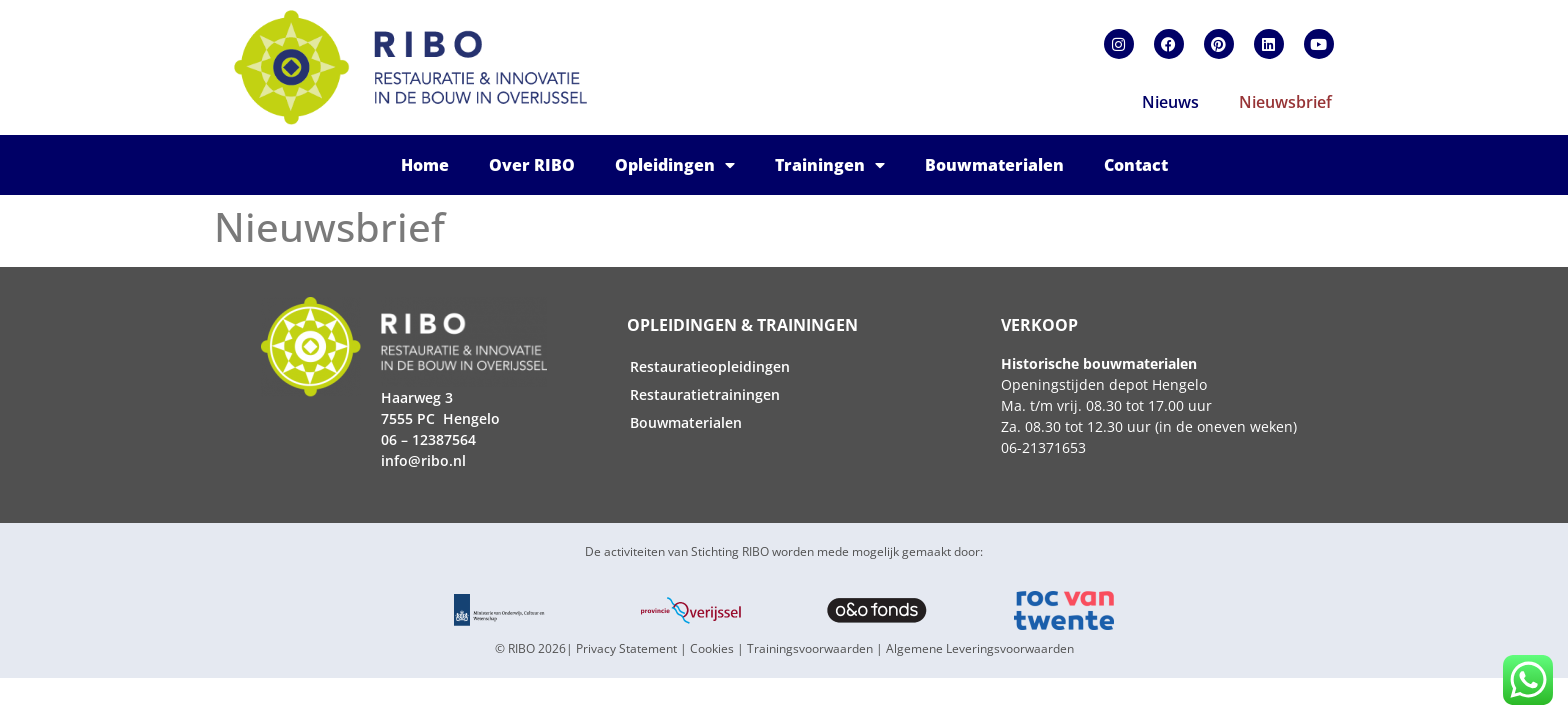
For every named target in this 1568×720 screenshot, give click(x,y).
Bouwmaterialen (994, 165)
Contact (1136, 165)
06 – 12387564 (428, 439)
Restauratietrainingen (705, 394)
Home (425, 165)
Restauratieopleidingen (710, 366)
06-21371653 (1043, 447)
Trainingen (830, 165)
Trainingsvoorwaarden (810, 648)
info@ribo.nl (423, 460)
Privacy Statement (626, 648)
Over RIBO (532, 165)
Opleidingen (675, 165)
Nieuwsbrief (1285, 102)
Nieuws (1170, 102)
